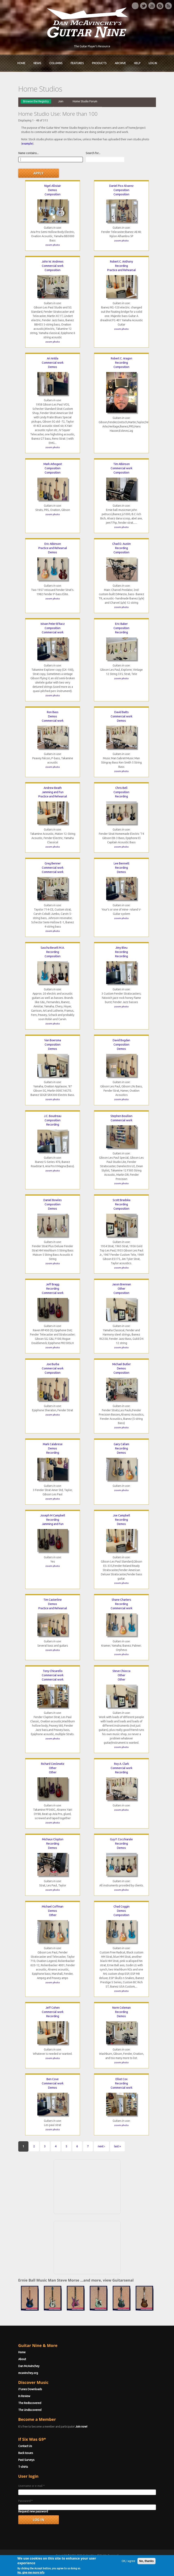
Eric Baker (121, 623)
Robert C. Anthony (121, 261)
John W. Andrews (53, 261)
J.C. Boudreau (52, 1116)
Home (21, 63)
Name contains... (28, 153)
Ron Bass (52, 712)
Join (60, 101)
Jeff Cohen (52, 2007)
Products (99, 63)
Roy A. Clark (121, 1763)
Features (77, 63)
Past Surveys (26, 2459)
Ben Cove (52, 2079)
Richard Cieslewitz (52, 1763)
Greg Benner (53, 863)
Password (25, 2500)
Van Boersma (52, 1040)
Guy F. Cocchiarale (121, 1839)
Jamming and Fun (53, 792)
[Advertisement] (87, 2186)
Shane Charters (121, 1599)
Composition (53, 194)
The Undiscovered (29, 2410)
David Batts (121, 712)
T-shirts (23, 2466)
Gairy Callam (121, 1444)
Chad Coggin (121, 1906)
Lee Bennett (121, 863)
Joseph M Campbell (52, 1515)
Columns (56, 63)
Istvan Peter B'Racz (53, 623)
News (37, 63)
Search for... (93, 153)
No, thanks (146, 2566)
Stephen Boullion (121, 1116)
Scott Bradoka (121, 1200)
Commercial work (53, 265)
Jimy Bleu (121, 947)
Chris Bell (121, 787)
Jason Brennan (121, 1284)
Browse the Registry (36, 101)
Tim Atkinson (121, 464)
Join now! (81, 2426)
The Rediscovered (29, 2403)
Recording (121, 265)
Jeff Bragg (52, 1284)
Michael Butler (121, 1364)
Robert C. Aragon (121, 358)
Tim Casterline (52, 1599)
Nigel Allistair (52, 185)
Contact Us (25, 2446)
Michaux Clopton (52, 1839)
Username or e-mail (31, 2485)
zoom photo (52, 244)
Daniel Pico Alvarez (121, 185)
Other (121, 1288)
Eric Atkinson (52, 543)
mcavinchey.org (28, 2373)
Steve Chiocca (121, 1671)
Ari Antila (52, 358)
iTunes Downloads (30, 2389)
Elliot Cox (122, 2079)
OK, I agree (128, 2566)
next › (101, 2146)
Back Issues (25, 2453)
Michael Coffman (52, 1906)
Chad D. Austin (121, 543)
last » (117, 2146)
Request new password (33, 2511)
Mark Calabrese (53, 1444)
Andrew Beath (53, 787)
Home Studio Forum (85, 101)
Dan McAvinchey (28, 2366)
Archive (120, 63)
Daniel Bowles (52, 1200)
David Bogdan (121, 1040)
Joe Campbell (121, 1515)
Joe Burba (52, 1364)
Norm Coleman (121, 2007)
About (22, 2359)
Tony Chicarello (53, 1671)
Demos (52, 190)
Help (137, 63)
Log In (153, 63)
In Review (24, 2396)
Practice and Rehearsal (121, 270)
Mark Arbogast (52, 464)
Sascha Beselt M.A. (53, 947)
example (27, 143)
